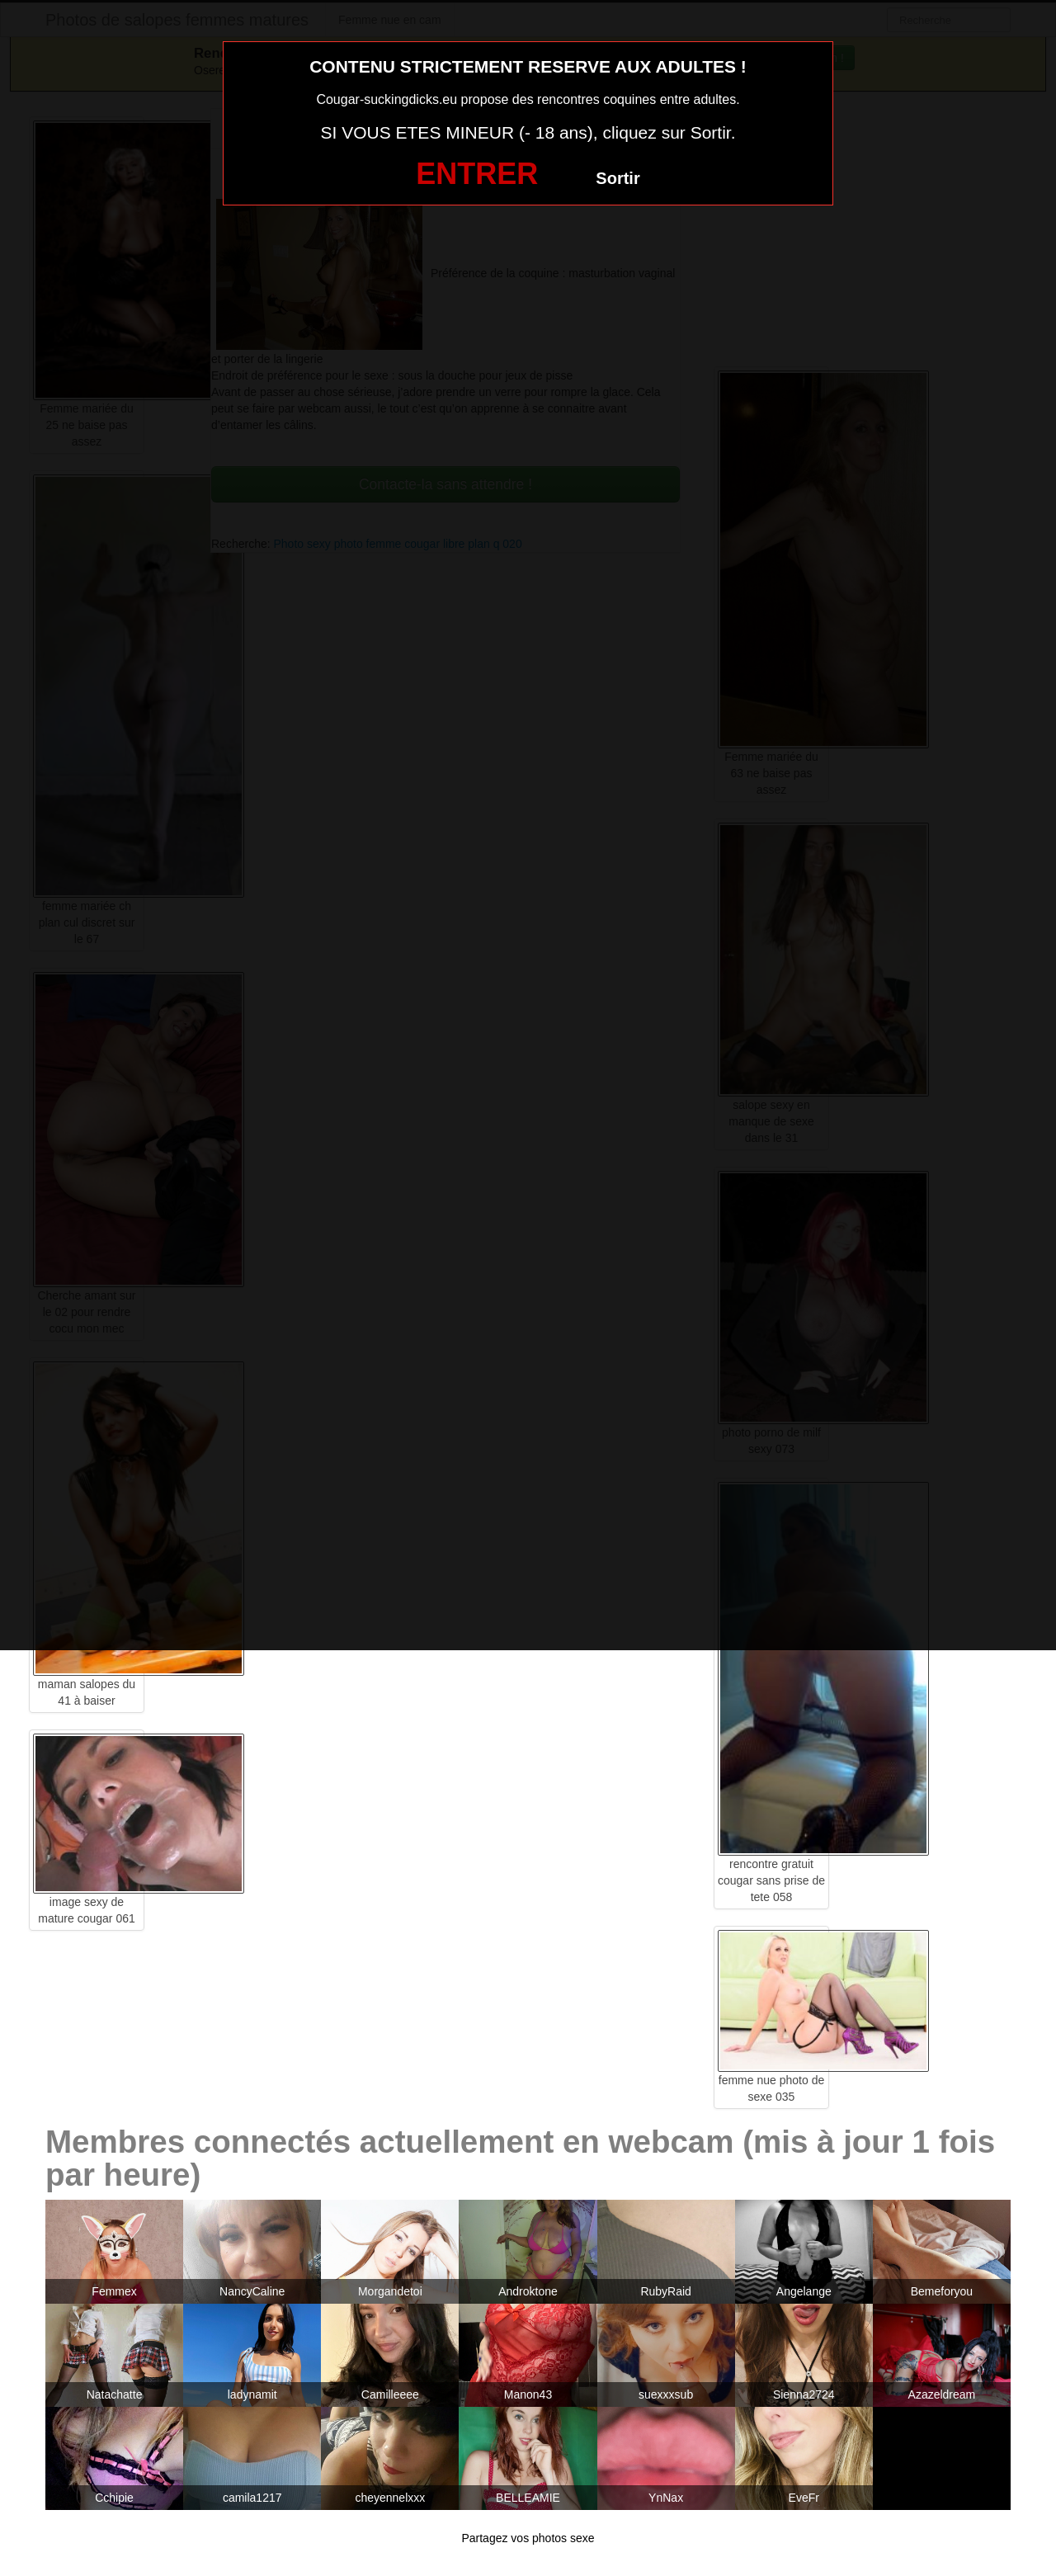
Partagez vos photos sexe (527, 2538)
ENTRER (477, 174)
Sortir (617, 178)
